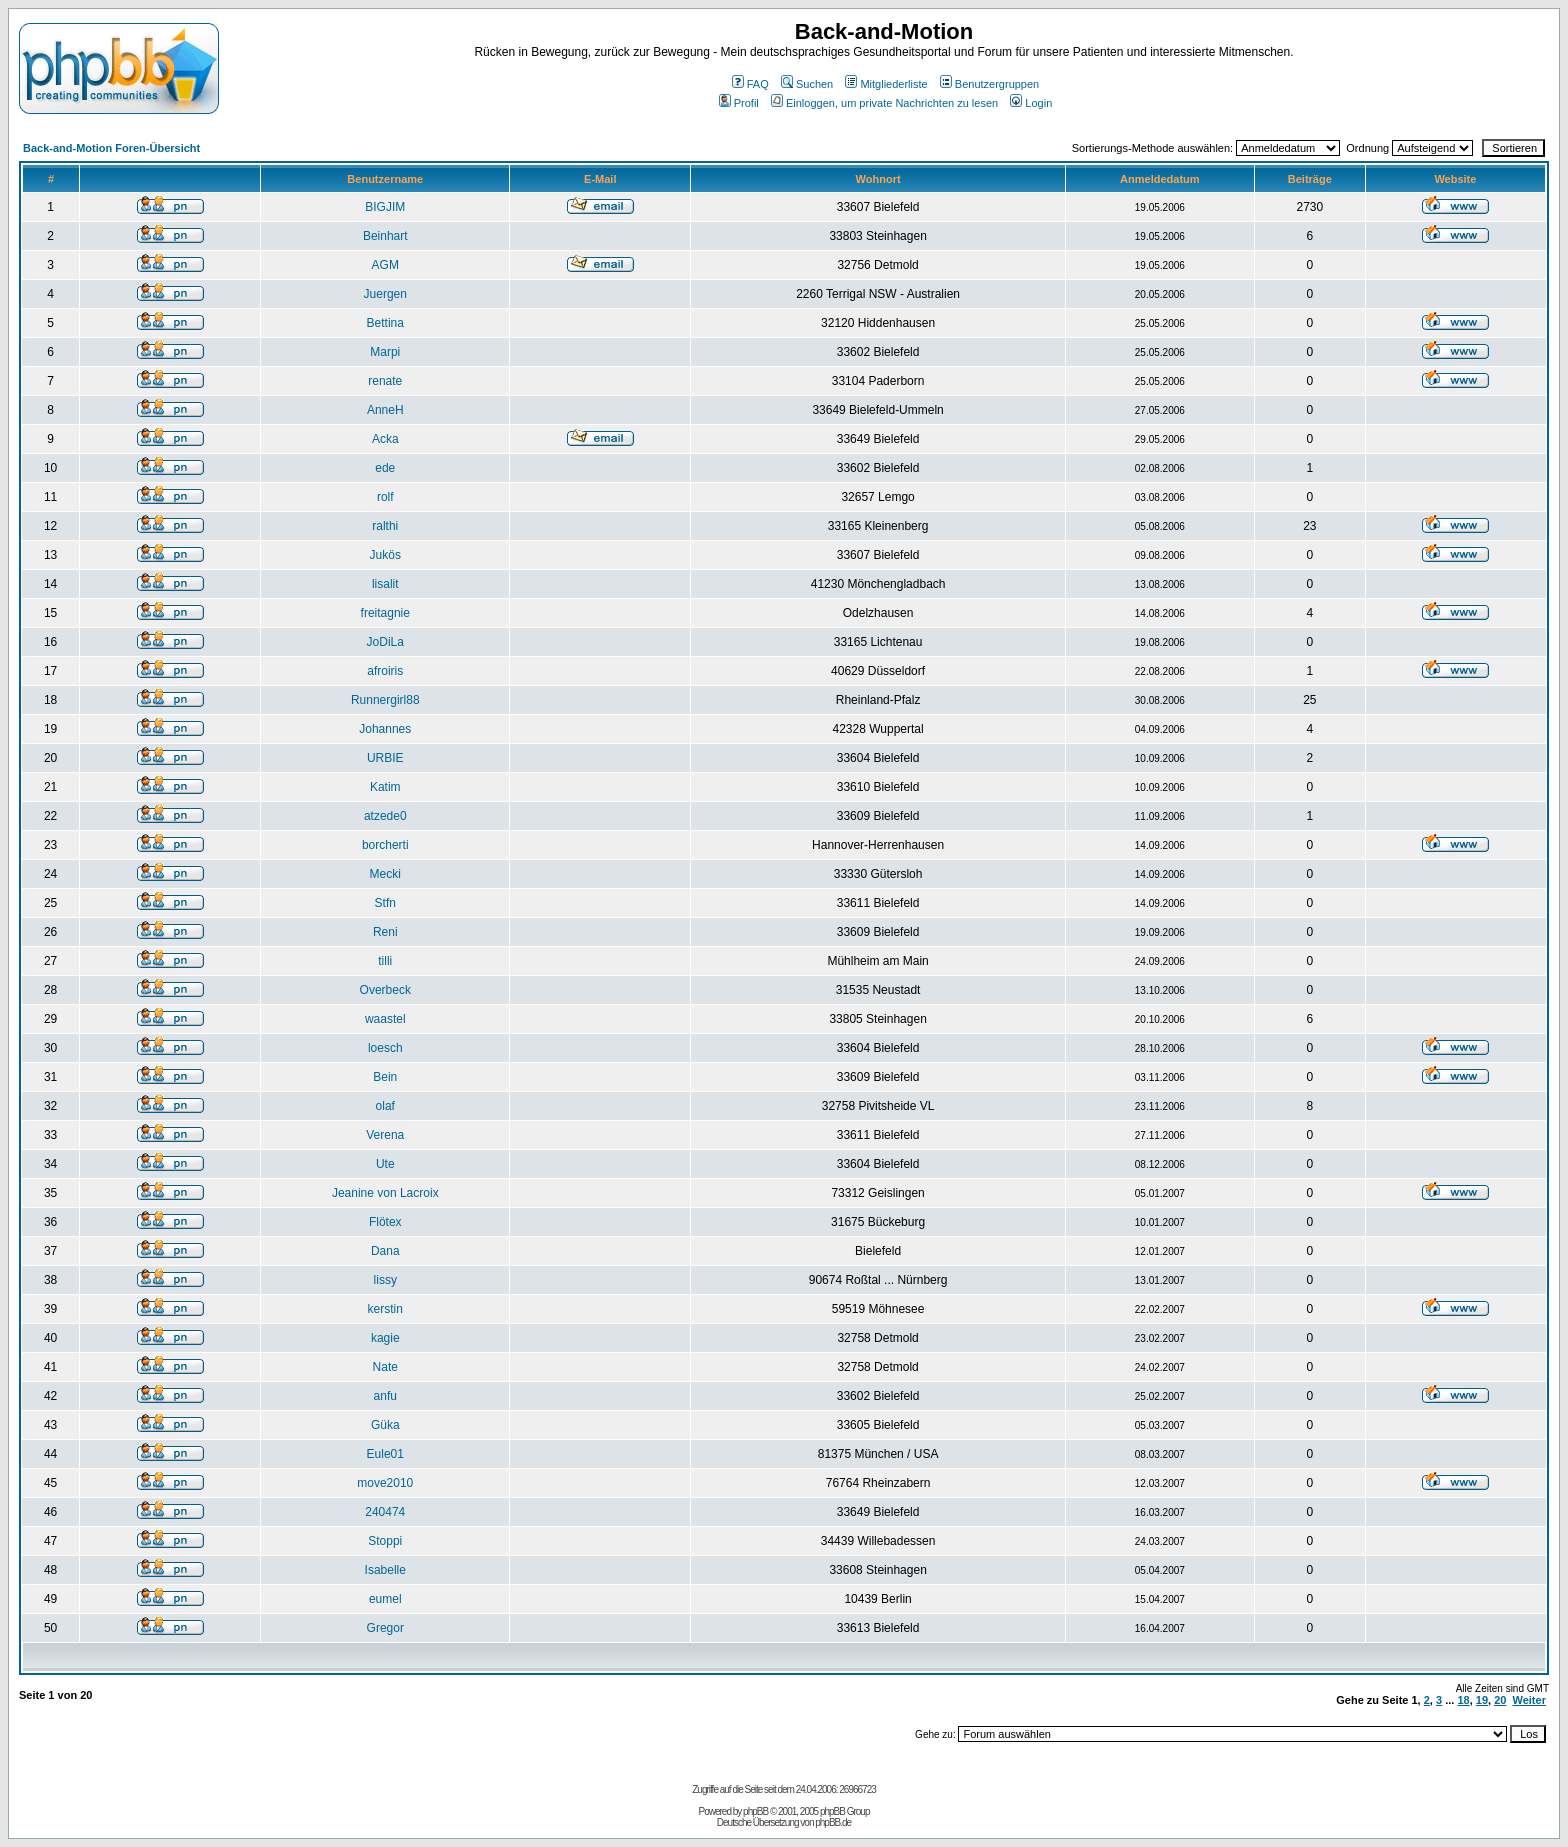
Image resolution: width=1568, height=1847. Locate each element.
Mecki (385, 874)
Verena (385, 1135)
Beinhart (385, 236)
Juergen (385, 294)
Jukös (385, 555)
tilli (385, 961)
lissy (385, 1280)
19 (1482, 1700)
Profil (739, 103)
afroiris (385, 671)
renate (385, 381)
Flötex (385, 1222)
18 (1463, 1700)
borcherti (385, 845)
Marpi (385, 352)
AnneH (385, 410)
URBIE (385, 758)
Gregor (385, 1628)
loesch (385, 1048)
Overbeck (385, 990)
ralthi (385, 526)
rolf (385, 497)
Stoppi (385, 1541)
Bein (385, 1077)
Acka (385, 439)
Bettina (385, 323)
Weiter (1529, 1700)
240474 (385, 1512)
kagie (385, 1338)
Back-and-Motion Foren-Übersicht (111, 148)
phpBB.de (833, 1822)
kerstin (385, 1309)
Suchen (807, 84)
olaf (385, 1106)
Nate (385, 1367)
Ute (385, 1164)
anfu (385, 1396)
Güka (385, 1425)
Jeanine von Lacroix (385, 1193)
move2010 (385, 1483)
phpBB (755, 1811)
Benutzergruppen (989, 84)
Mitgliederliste (886, 84)
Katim (385, 787)
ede (385, 468)
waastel (385, 1019)
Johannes (385, 729)
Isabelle (385, 1570)
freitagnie (385, 613)
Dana (385, 1251)
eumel (385, 1599)
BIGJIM (385, 207)
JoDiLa (385, 642)
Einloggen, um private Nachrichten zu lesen (884, 103)
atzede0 (385, 816)
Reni (385, 932)
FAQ (750, 84)
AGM (385, 265)
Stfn (385, 903)
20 (1500, 1700)
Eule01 (385, 1454)
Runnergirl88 (385, 700)
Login (1031, 103)
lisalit (385, 584)
